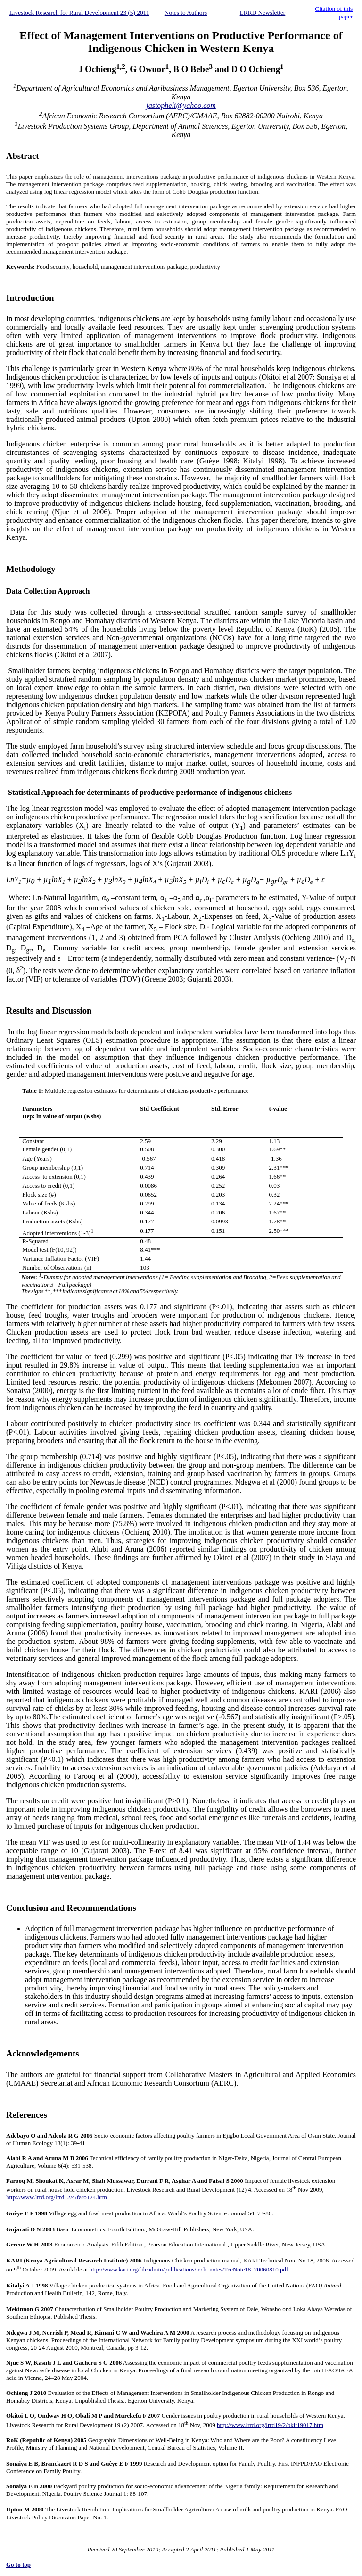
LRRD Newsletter (263, 12)
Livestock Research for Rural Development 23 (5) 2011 (79, 12)
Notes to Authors (186, 12)
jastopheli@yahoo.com (181, 105)
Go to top (18, 2564)
